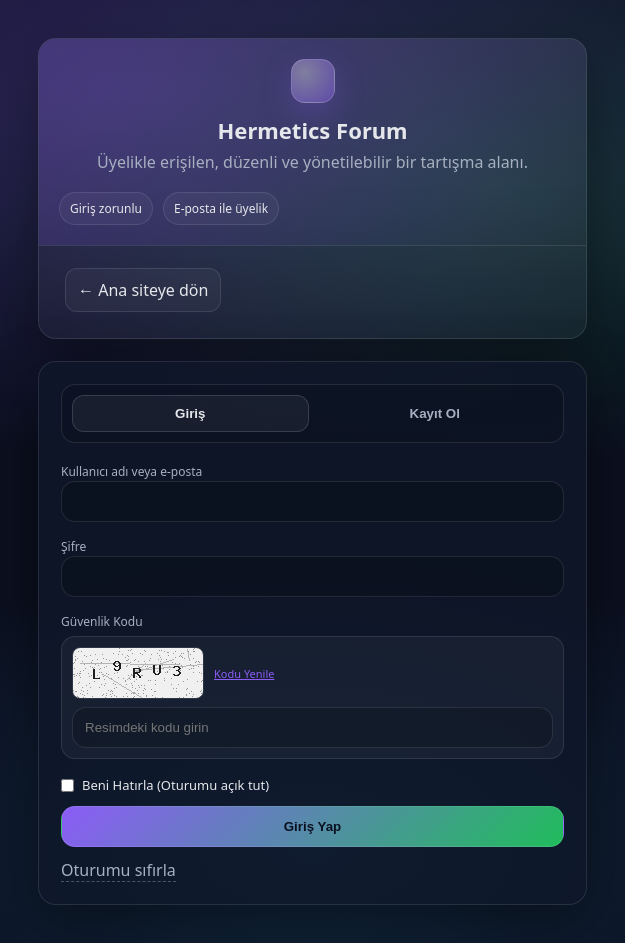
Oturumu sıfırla (118, 870)
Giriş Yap (313, 826)
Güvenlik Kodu (102, 621)
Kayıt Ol (435, 413)
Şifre (73, 546)
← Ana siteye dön (143, 290)
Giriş (190, 413)
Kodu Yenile (244, 673)
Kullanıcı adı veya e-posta (131, 471)
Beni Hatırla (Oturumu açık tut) (175, 785)
